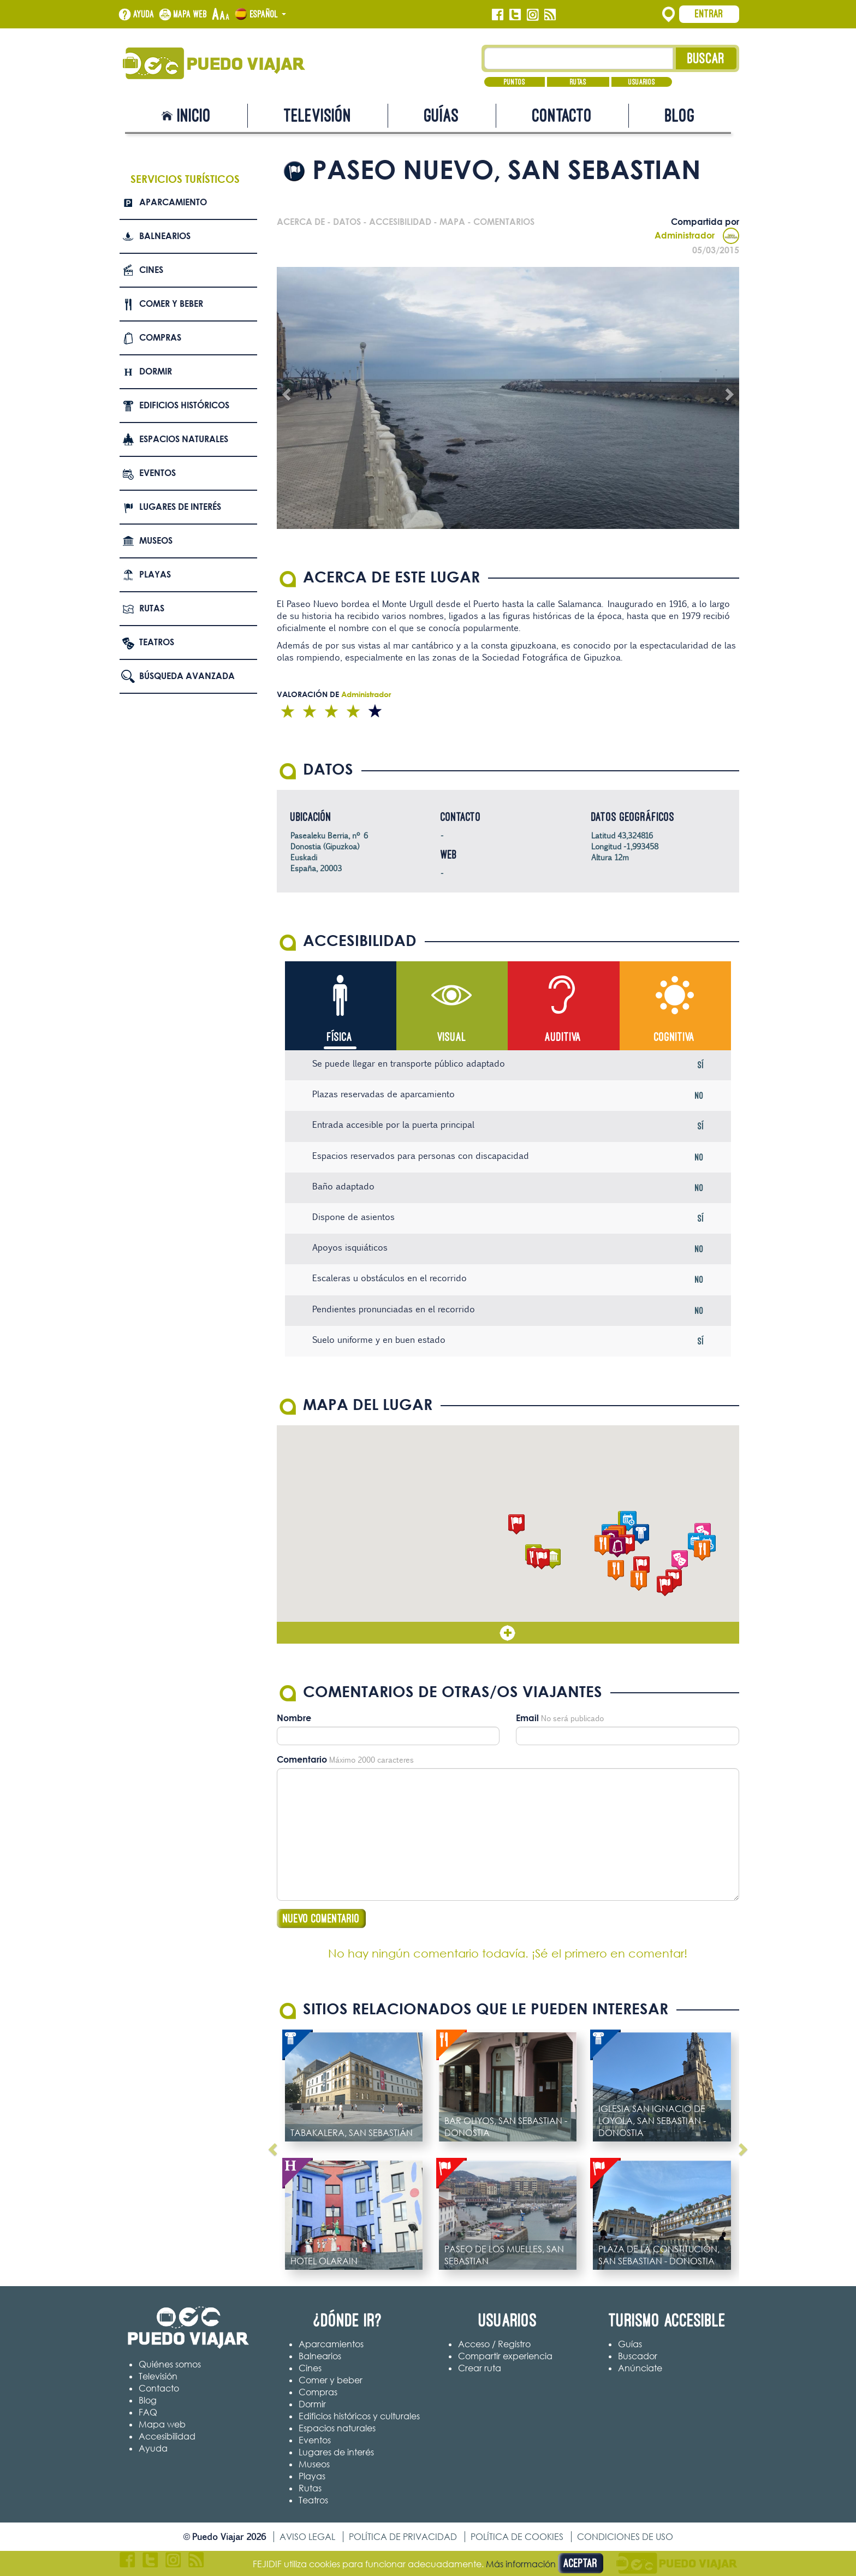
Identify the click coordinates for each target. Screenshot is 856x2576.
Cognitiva (674, 1037)
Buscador (637, 2356)
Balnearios (165, 235)
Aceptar (580, 2563)
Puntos (514, 82)
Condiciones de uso (625, 2537)
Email (527, 1719)
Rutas (578, 82)
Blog (680, 115)
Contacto (562, 115)
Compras (160, 337)
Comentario (302, 1760)
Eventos (157, 472)
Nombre (294, 1719)
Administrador (697, 235)
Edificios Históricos (184, 405)
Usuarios (641, 82)
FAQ (148, 2413)
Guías (441, 115)
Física (340, 1037)
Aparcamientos (331, 2344)
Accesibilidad (167, 2437)
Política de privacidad (403, 2537)
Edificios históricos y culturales (359, 2416)
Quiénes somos (170, 2365)
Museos (156, 540)
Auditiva (563, 1037)
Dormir (155, 371)
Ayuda (143, 14)
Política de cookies (517, 2537)
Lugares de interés (180, 506)
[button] (516, 1525)
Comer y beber (171, 303)
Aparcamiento (173, 202)
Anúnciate (640, 2368)
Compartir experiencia (505, 2356)
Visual (451, 1037)
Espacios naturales (183, 438)
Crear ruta (479, 2368)
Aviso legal (307, 2537)
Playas (155, 574)
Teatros (156, 641)
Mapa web (190, 14)
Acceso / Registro (494, 2344)
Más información (521, 2564)
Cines (151, 269)
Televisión (318, 115)
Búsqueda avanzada (187, 675)
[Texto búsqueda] (579, 58)
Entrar (709, 13)
